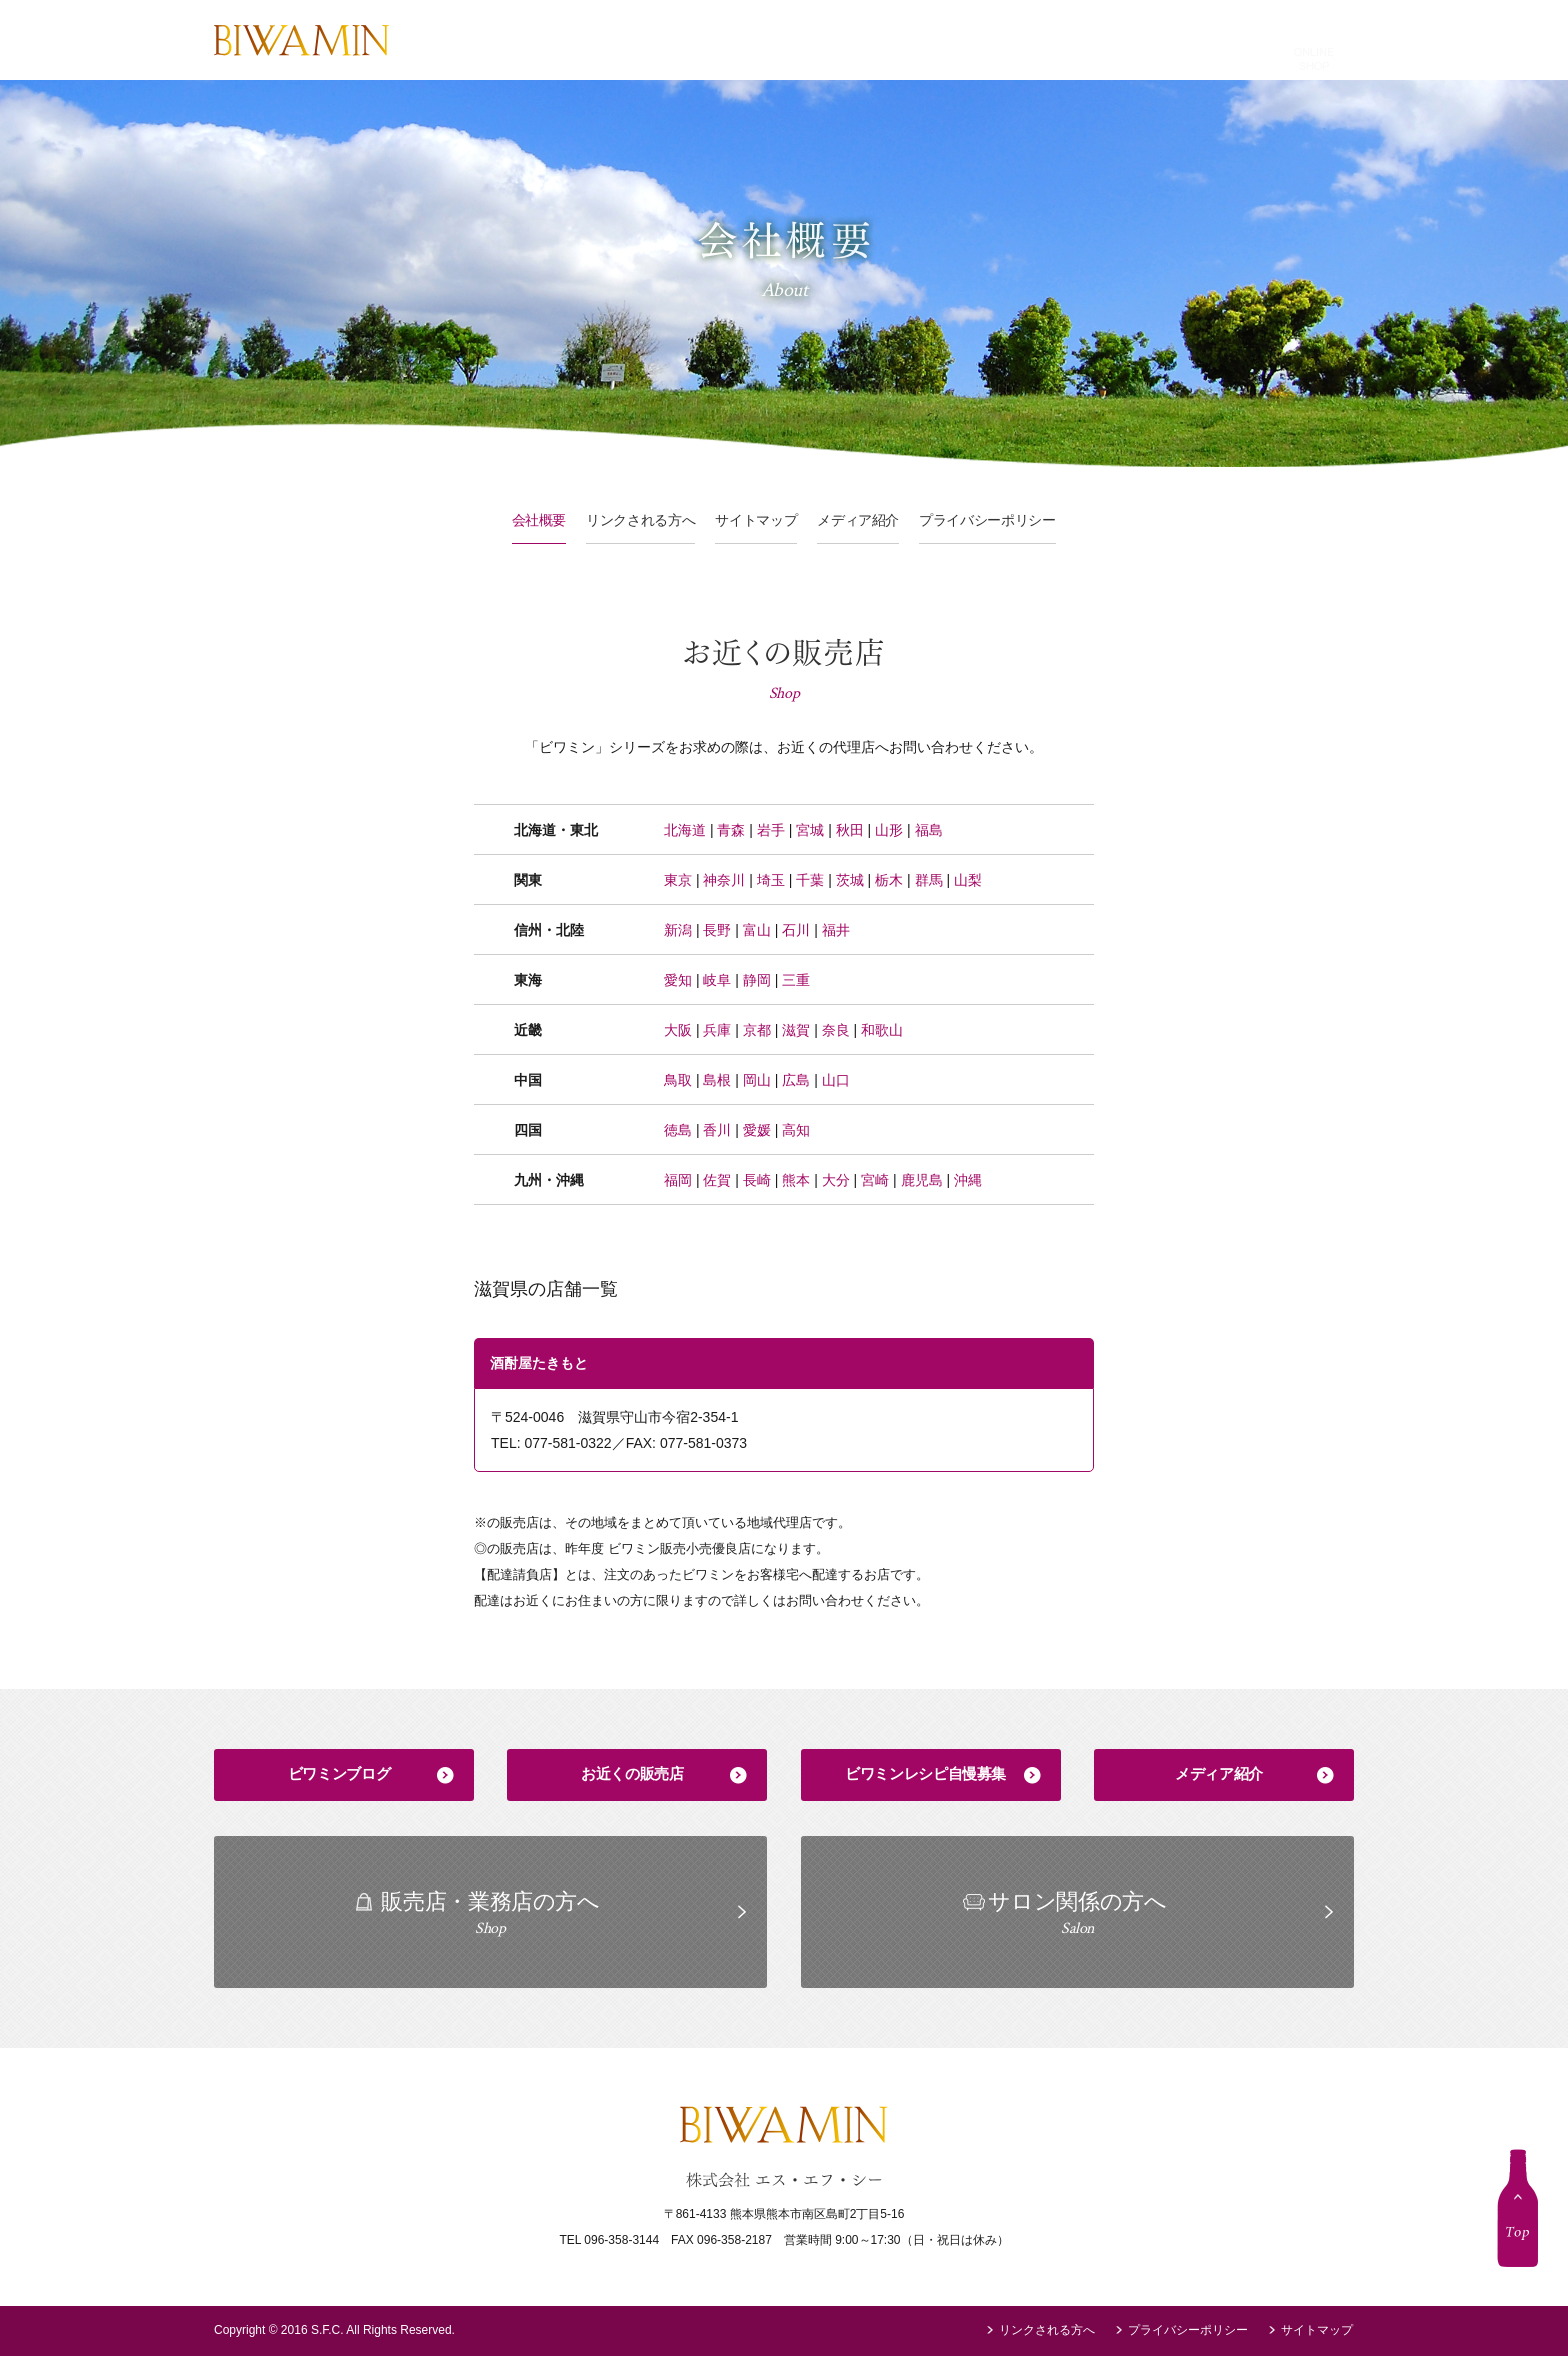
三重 (796, 980)
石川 (796, 930)
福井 (836, 930)
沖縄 (968, 1180)
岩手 (771, 830)
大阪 (678, 1030)
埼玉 (771, 880)
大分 (836, 1180)
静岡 (757, 980)
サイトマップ (756, 520)
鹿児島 (922, 1180)
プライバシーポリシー (987, 520)
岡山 (757, 1080)
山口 (836, 1080)
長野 (717, 930)
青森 (731, 830)
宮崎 (875, 1180)
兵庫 (717, 1030)
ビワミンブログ (339, 1774)
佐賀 (717, 1180)
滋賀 (796, 1030)
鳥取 (678, 1080)
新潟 (678, 930)
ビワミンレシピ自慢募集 (925, 1774)
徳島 (678, 1130)
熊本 (796, 1180)
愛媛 (757, 1130)
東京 (678, 880)
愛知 (678, 980)
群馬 (929, 880)
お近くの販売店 (632, 1774)
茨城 (850, 880)
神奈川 (724, 880)
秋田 (850, 830)
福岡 (678, 1180)
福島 (929, 830)
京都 (757, 1030)
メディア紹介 (858, 520)
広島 (796, 1080)
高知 (796, 1130)
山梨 (968, 880)
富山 (757, 930)
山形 (889, 830)
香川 (717, 1130)
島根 (717, 1080)
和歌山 (882, 1030)
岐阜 (717, 980)
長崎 (757, 1180)
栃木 (889, 880)
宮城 (810, 830)
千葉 (810, 880)
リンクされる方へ (640, 520)
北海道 (685, 830)
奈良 (836, 1030)
